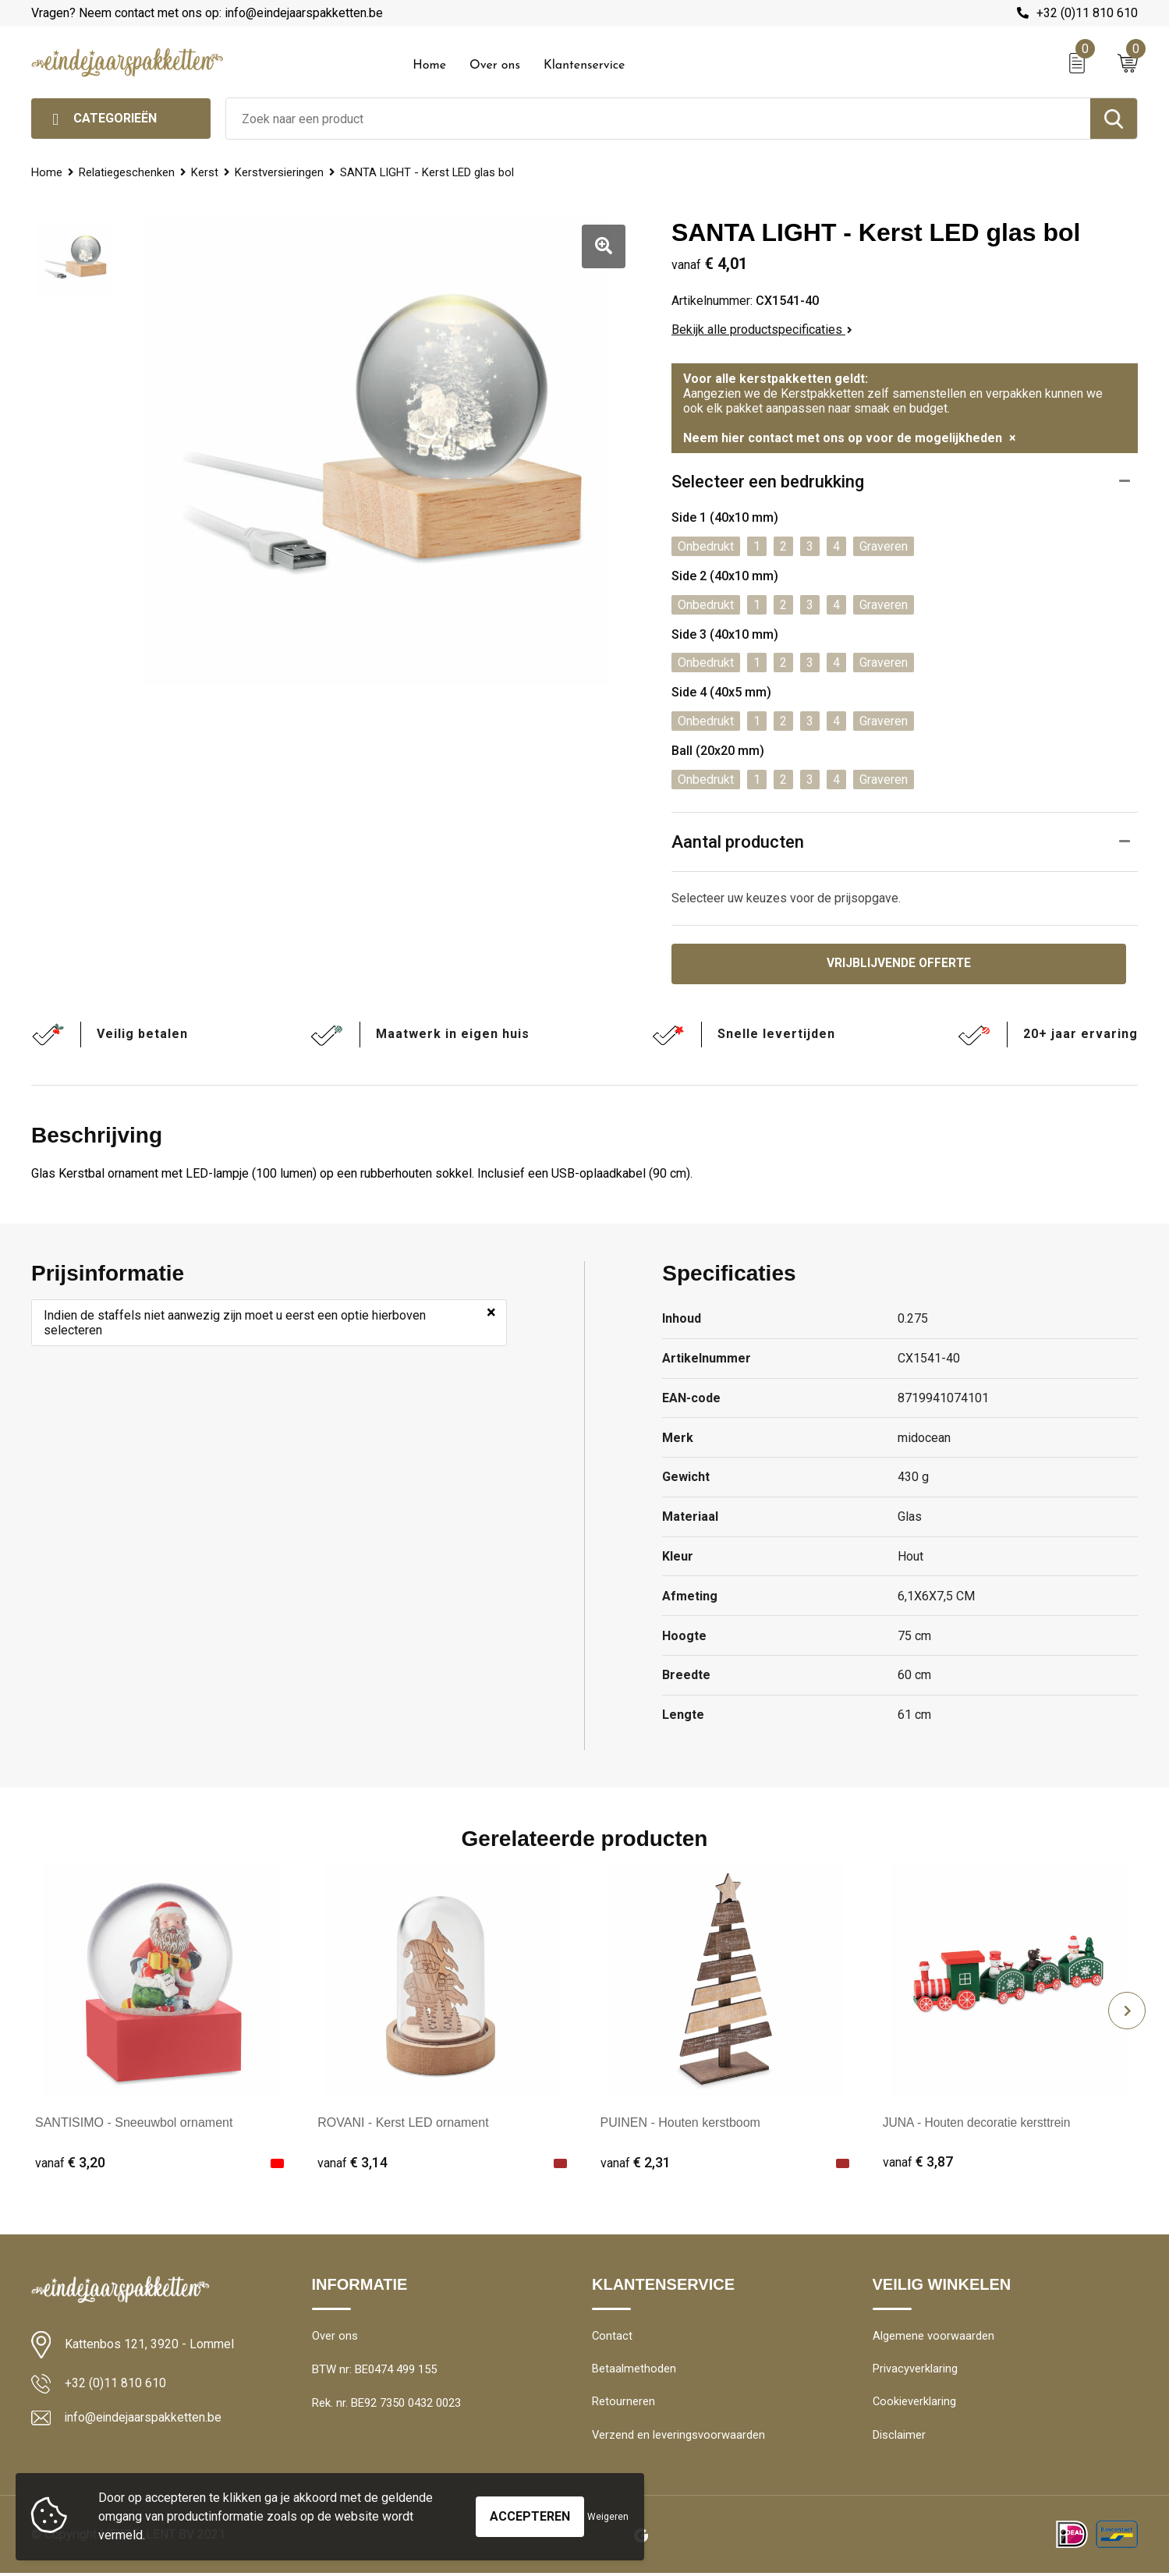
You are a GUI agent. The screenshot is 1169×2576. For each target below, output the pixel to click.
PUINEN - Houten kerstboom (680, 2123)
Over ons (494, 65)
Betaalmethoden (634, 2371)
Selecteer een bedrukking (767, 481)
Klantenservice (584, 65)
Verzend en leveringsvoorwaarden (679, 2438)
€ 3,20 (70, 2163)
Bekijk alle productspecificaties (761, 329)
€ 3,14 (352, 2163)
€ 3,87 (918, 2163)
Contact (612, 2337)
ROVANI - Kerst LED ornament (402, 2123)
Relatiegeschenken (127, 172)
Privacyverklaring (915, 2371)
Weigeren (608, 2516)
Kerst (206, 172)
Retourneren (623, 2404)
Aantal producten (737, 842)
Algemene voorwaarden (933, 2337)
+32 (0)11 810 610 (1087, 12)
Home (429, 65)
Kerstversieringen (281, 172)
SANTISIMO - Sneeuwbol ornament (133, 2123)
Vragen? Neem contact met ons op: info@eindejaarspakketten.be (207, 12)
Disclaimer (899, 2438)
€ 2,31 (635, 2163)
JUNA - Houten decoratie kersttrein (979, 2123)
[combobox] (658, 118)
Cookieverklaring (915, 2404)
